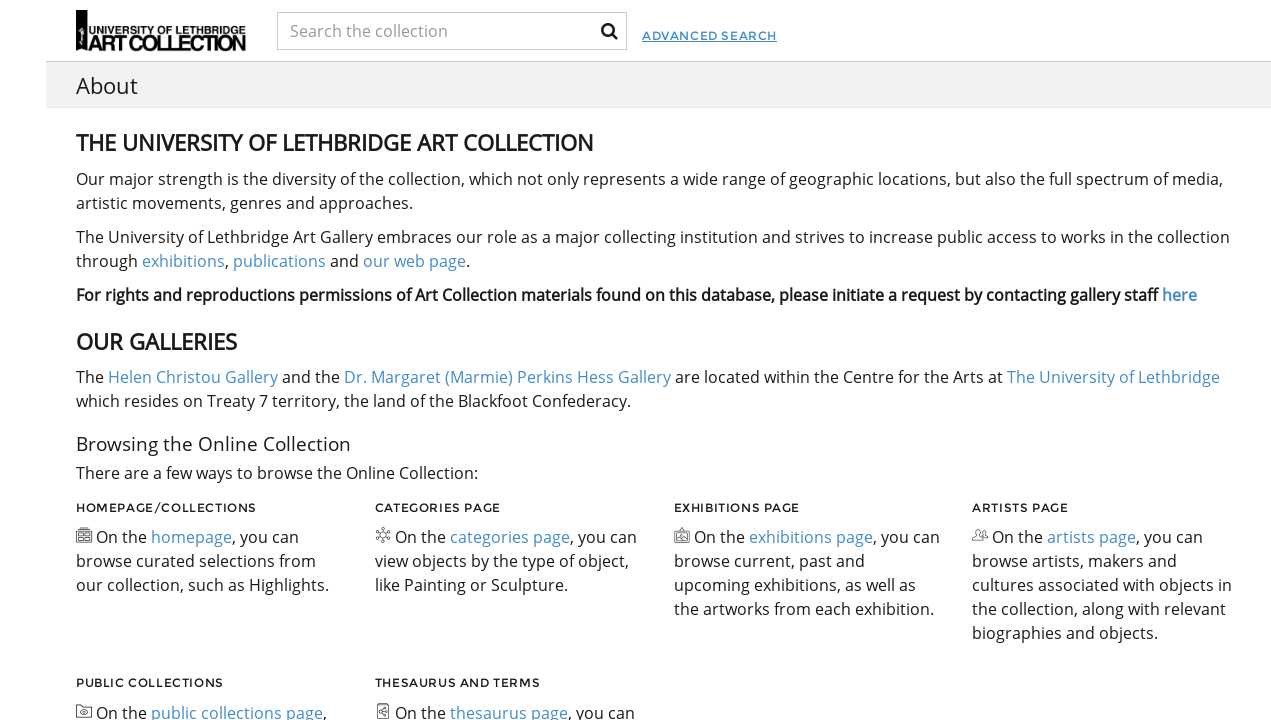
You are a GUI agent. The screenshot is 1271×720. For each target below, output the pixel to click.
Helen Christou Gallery (193, 377)
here (1179, 295)
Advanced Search (757, 35)
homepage (191, 537)
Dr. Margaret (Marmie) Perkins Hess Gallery (507, 377)
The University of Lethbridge (1111, 377)
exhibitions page (811, 537)
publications (279, 261)
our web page (414, 261)
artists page (1091, 537)
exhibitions (183, 261)
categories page (510, 537)
